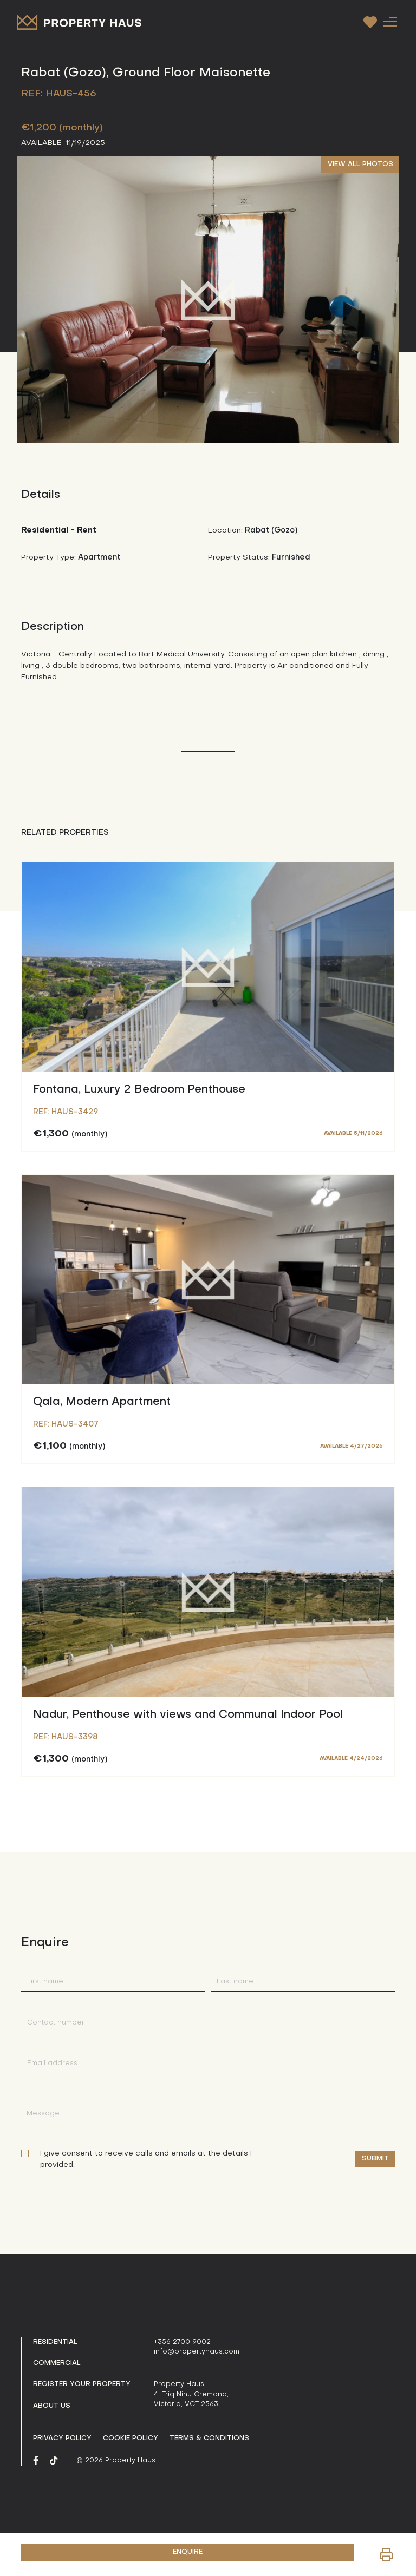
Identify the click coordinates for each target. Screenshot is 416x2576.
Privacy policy (62, 2438)
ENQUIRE (188, 2552)
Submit (375, 2159)
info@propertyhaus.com (196, 2352)
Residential (55, 2342)
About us (51, 2406)
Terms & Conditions (209, 2438)
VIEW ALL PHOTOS (360, 164)
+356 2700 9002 (182, 2342)
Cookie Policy (130, 2438)
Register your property (82, 2384)
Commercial (57, 2363)
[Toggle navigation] (390, 21)
